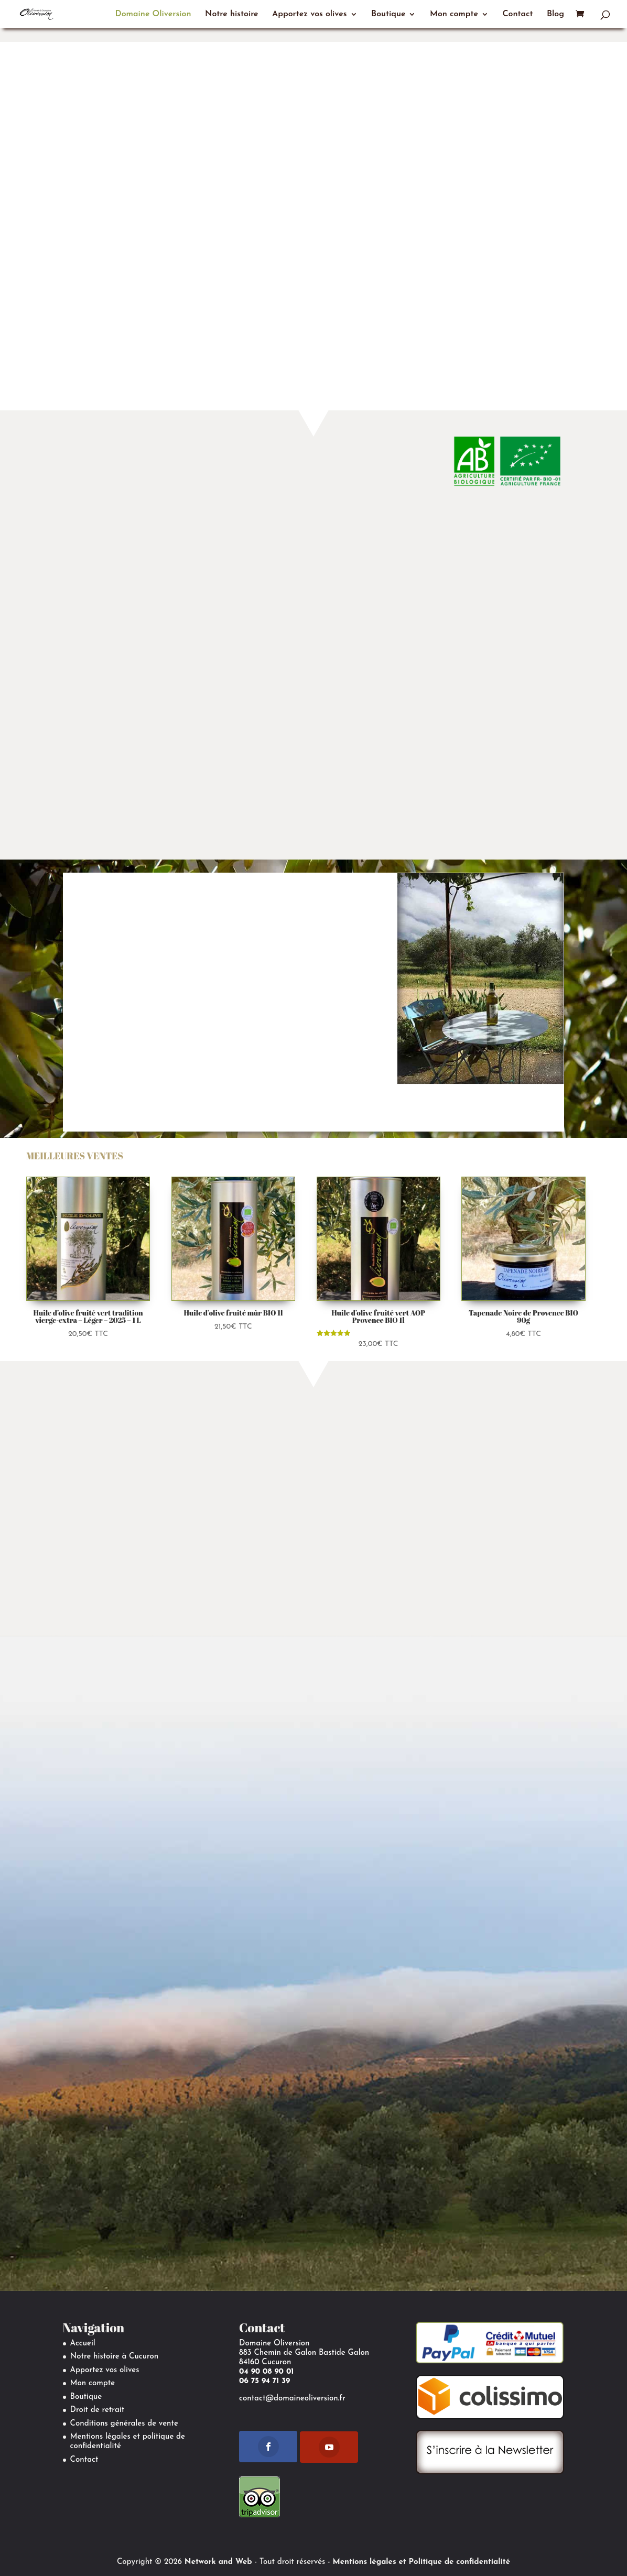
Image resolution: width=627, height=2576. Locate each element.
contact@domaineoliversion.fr (292, 2399)
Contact (517, 14)
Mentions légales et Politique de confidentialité (421, 2562)
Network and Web (218, 2562)
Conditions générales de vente (124, 2424)
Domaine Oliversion (153, 14)
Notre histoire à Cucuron (114, 2357)
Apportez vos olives (309, 14)
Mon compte (454, 14)
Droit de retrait (97, 2410)
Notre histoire (231, 14)
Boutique (388, 14)
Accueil (82, 2343)
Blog (555, 14)
